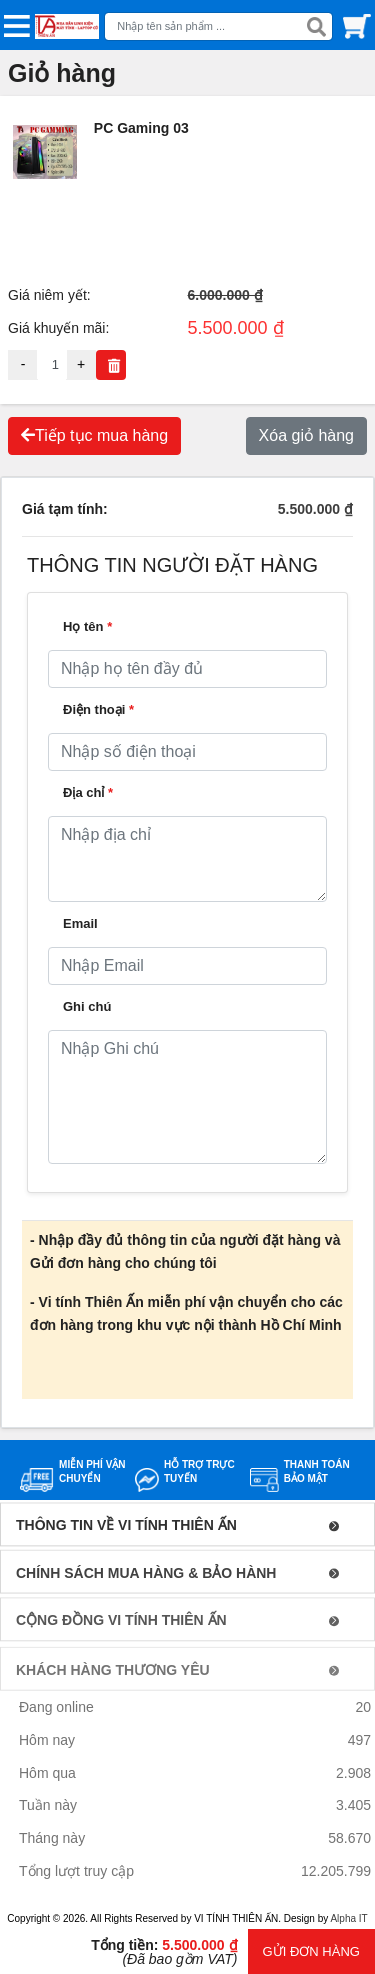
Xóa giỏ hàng (306, 435)
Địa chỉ (88, 792)
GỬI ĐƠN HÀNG (311, 1951)
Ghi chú (87, 1006)
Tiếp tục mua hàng (94, 435)
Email (80, 923)
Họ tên (87, 626)
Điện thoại (98, 709)
